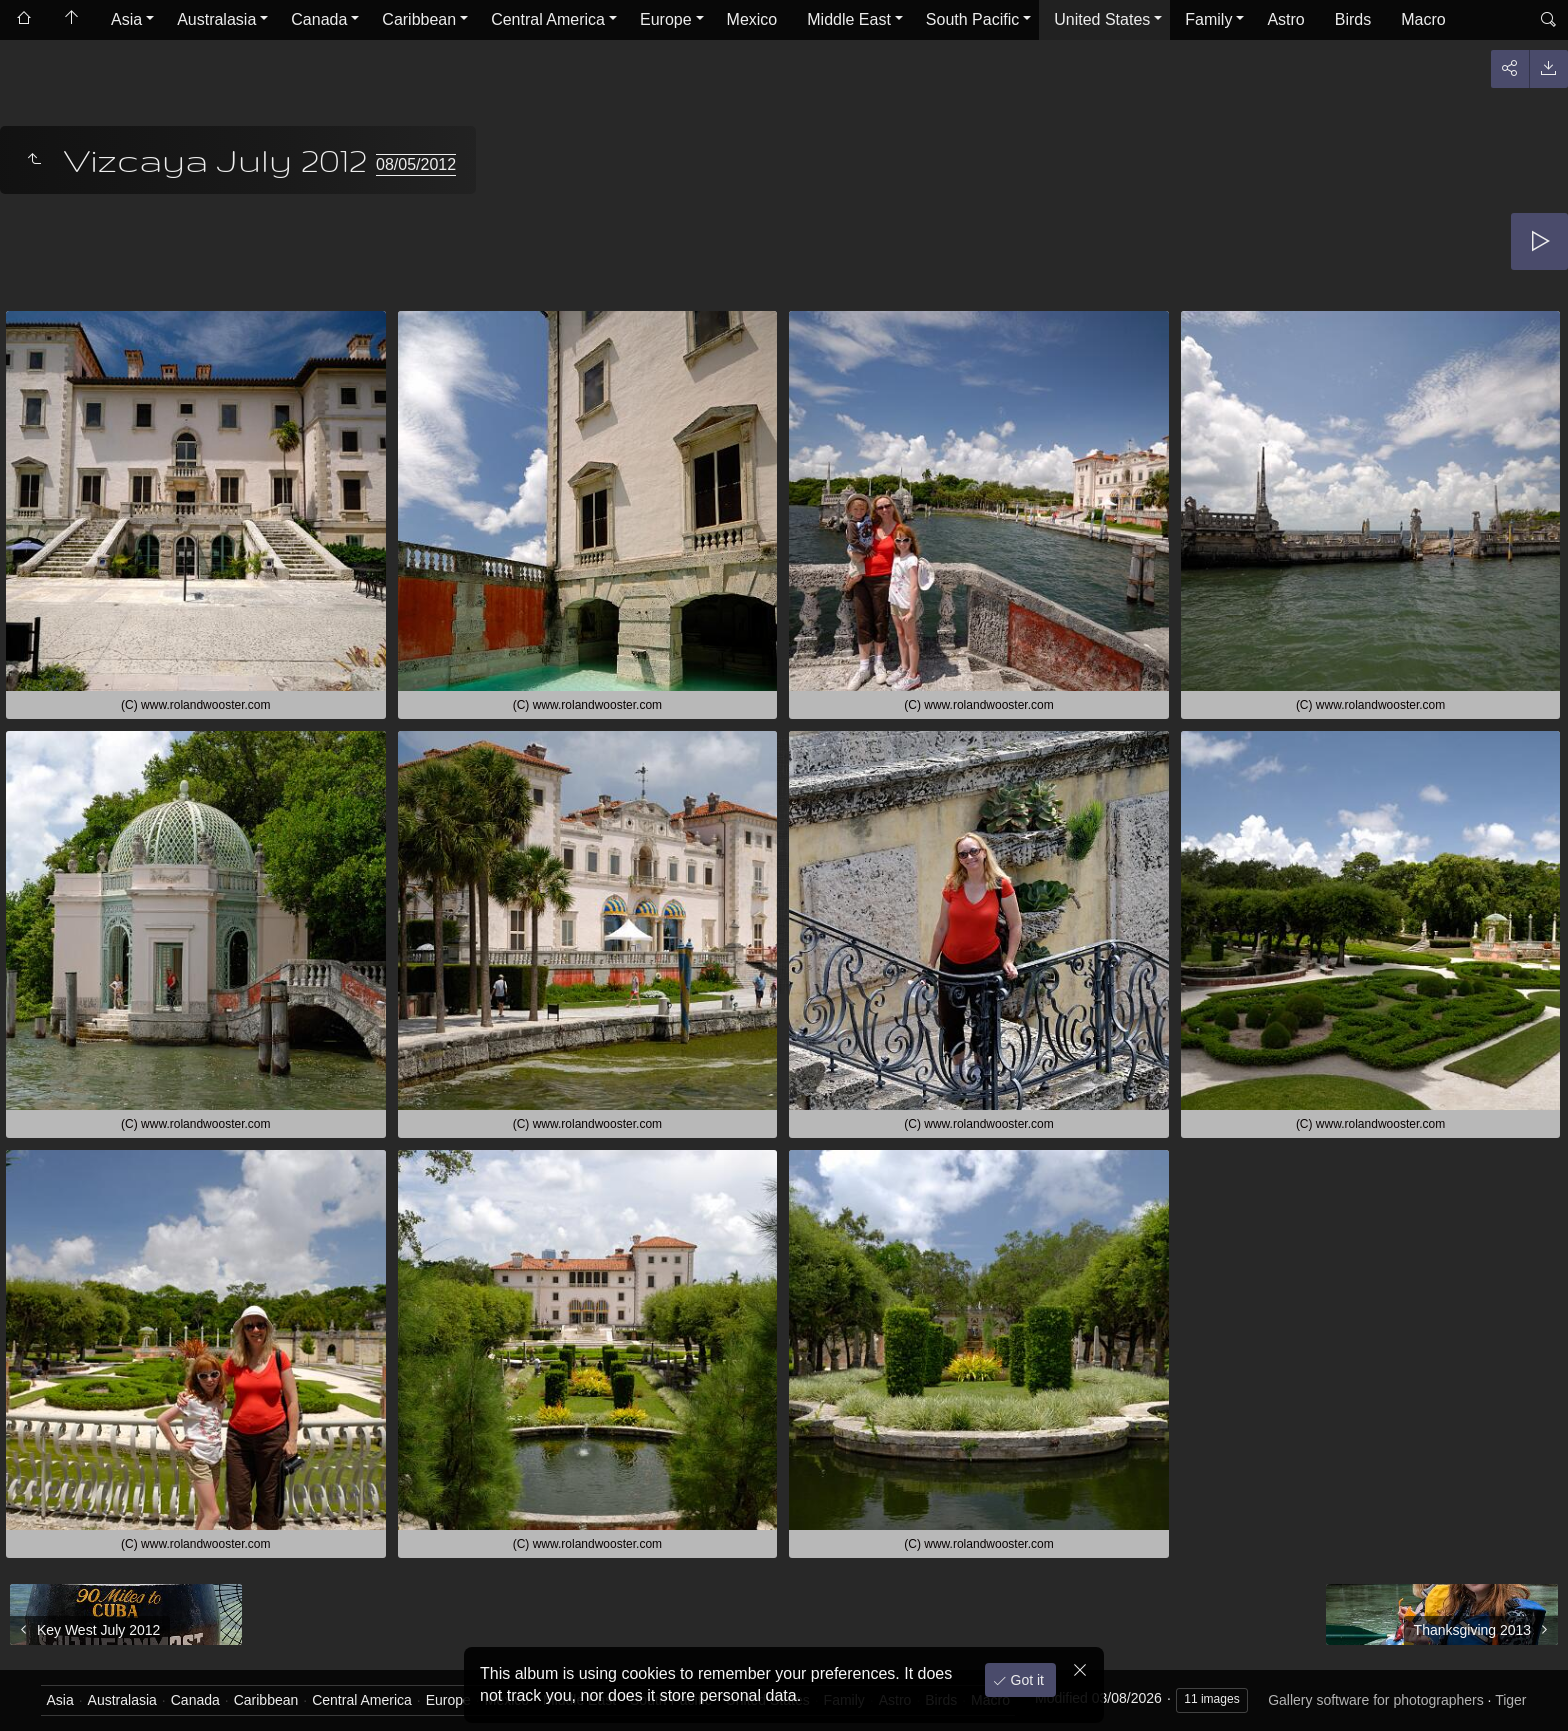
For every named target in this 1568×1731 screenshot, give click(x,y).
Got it (1025, 1680)
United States (1102, 19)
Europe (666, 19)
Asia (126, 19)
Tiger (1510, 1700)
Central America (548, 19)
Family (1208, 19)
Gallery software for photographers (1376, 1700)
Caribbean (419, 19)
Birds (1353, 19)
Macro (1423, 19)
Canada (319, 19)
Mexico (752, 19)
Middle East (849, 19)
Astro (1285, 19)
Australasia (216, 19)
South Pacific (972, 19)
